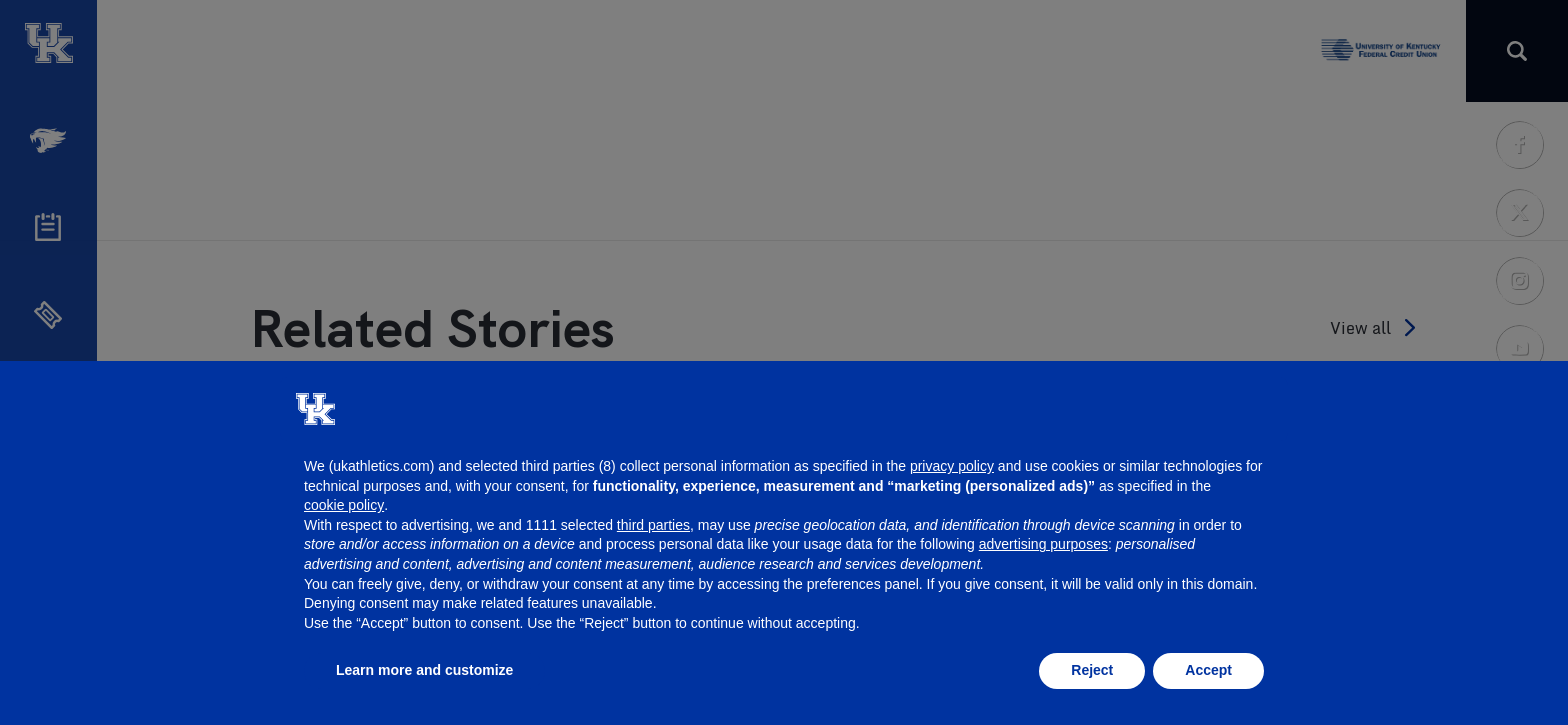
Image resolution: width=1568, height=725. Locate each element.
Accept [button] (1208, 670)
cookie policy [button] (344, 505)
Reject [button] (1092, 670)
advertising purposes (1043, 544)
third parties (653, 525)
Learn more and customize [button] (424, 670)
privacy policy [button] (952, 466)
